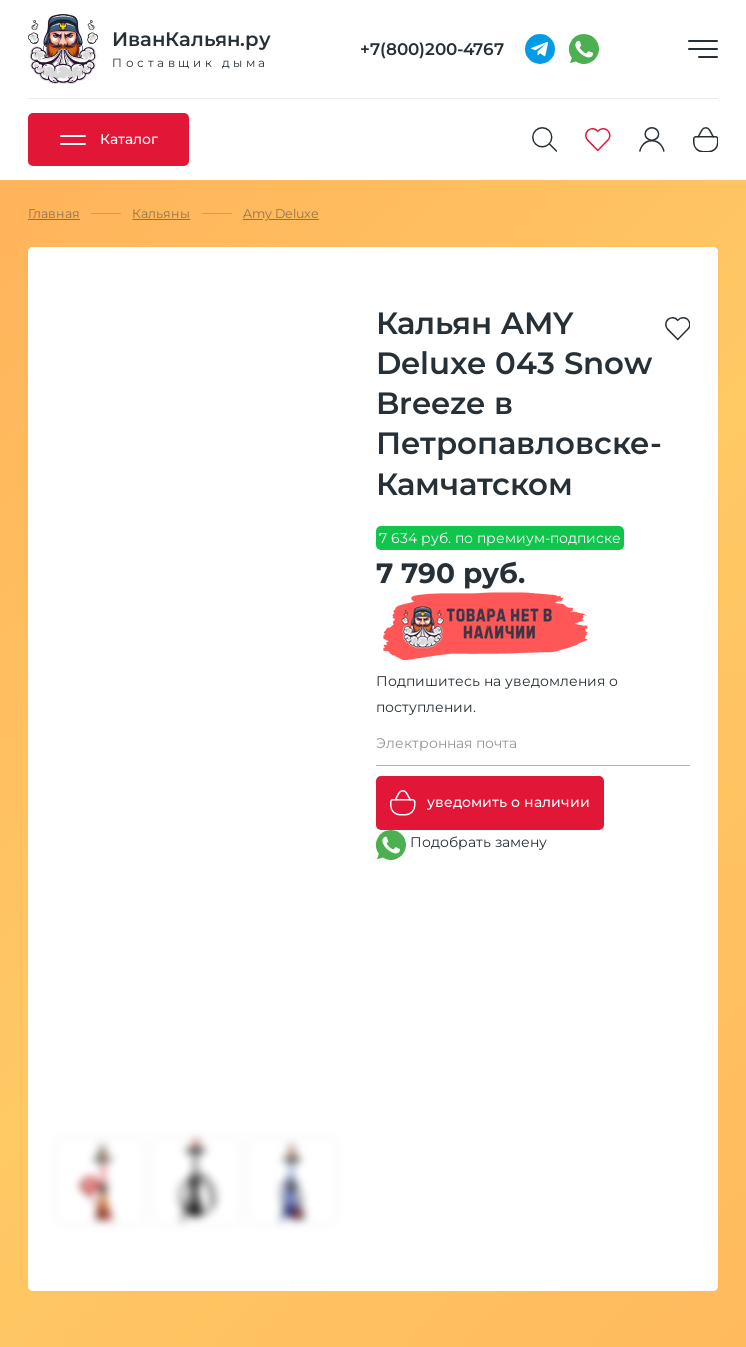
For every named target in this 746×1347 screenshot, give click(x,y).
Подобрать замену (461, 845)
